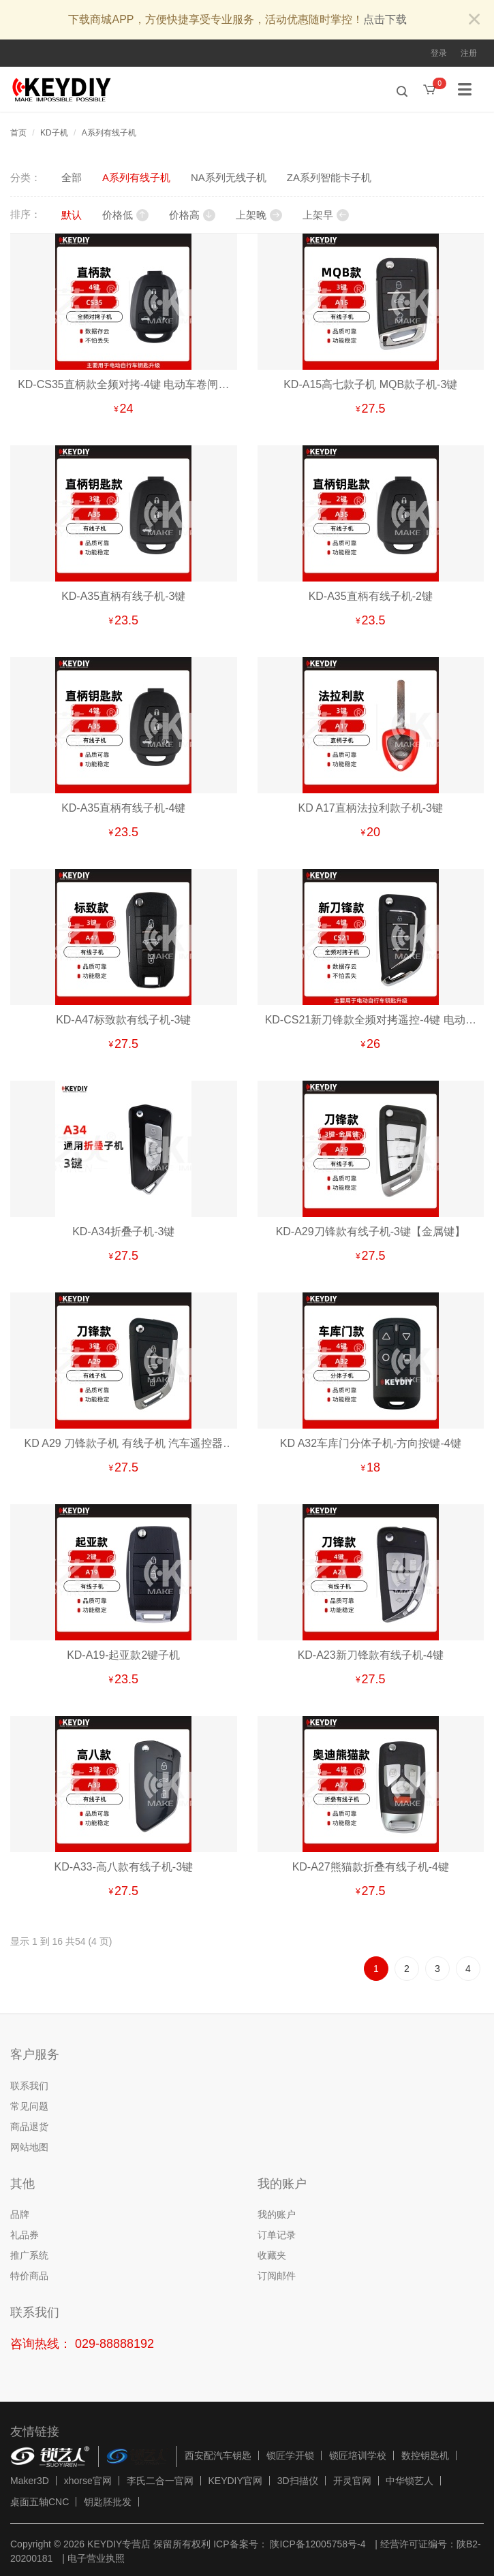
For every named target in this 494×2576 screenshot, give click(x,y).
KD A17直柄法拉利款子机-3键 (370, 808)
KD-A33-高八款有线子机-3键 (123, 1867)
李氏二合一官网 (160, 2480)
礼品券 (24, 2234)
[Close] (474, 20)
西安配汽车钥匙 (218, 2455)
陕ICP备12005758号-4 (317, 2544)
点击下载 (385, 19)
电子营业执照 (96, 2558)
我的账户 (277, 2214)
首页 (18, 133)
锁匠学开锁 (290, 2455)
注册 (469, 53)
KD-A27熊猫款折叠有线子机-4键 (370, 1867)
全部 (71, 177)
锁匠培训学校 (357, 2455)
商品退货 (29, 2126)
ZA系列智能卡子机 (329, 177)
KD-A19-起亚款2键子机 (123, 1655)
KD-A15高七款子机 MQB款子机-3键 (370, 384)
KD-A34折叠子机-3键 (123, 1231)
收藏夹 (272, 2255)
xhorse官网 (88, 2480)
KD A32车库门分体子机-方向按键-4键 (370, 1443)
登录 (439, 53)
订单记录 (277, 2234)
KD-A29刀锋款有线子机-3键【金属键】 (370, 1231)
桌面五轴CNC (39, 2502)
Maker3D (29, 2480)
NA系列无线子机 (228, 177)
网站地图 (29, 2147)
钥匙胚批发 (108, 2502)
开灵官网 (352, 2480)
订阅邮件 (277, 2275)
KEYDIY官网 (235, 2480)
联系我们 (29, 2085)
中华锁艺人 (409, 2480)
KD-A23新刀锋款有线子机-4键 (371, 1655)
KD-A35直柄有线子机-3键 (123, 596)
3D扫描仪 (297, 2480)
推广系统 (29, 2255)
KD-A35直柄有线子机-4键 (123, 808)
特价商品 (29, 2275)
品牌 (19, 2214)
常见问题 (29, 2106)
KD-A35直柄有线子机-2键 (371, 596)
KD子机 (54, 133)
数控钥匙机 (425, 2455)
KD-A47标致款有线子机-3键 (123, 1019)
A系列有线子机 (109, 133)
